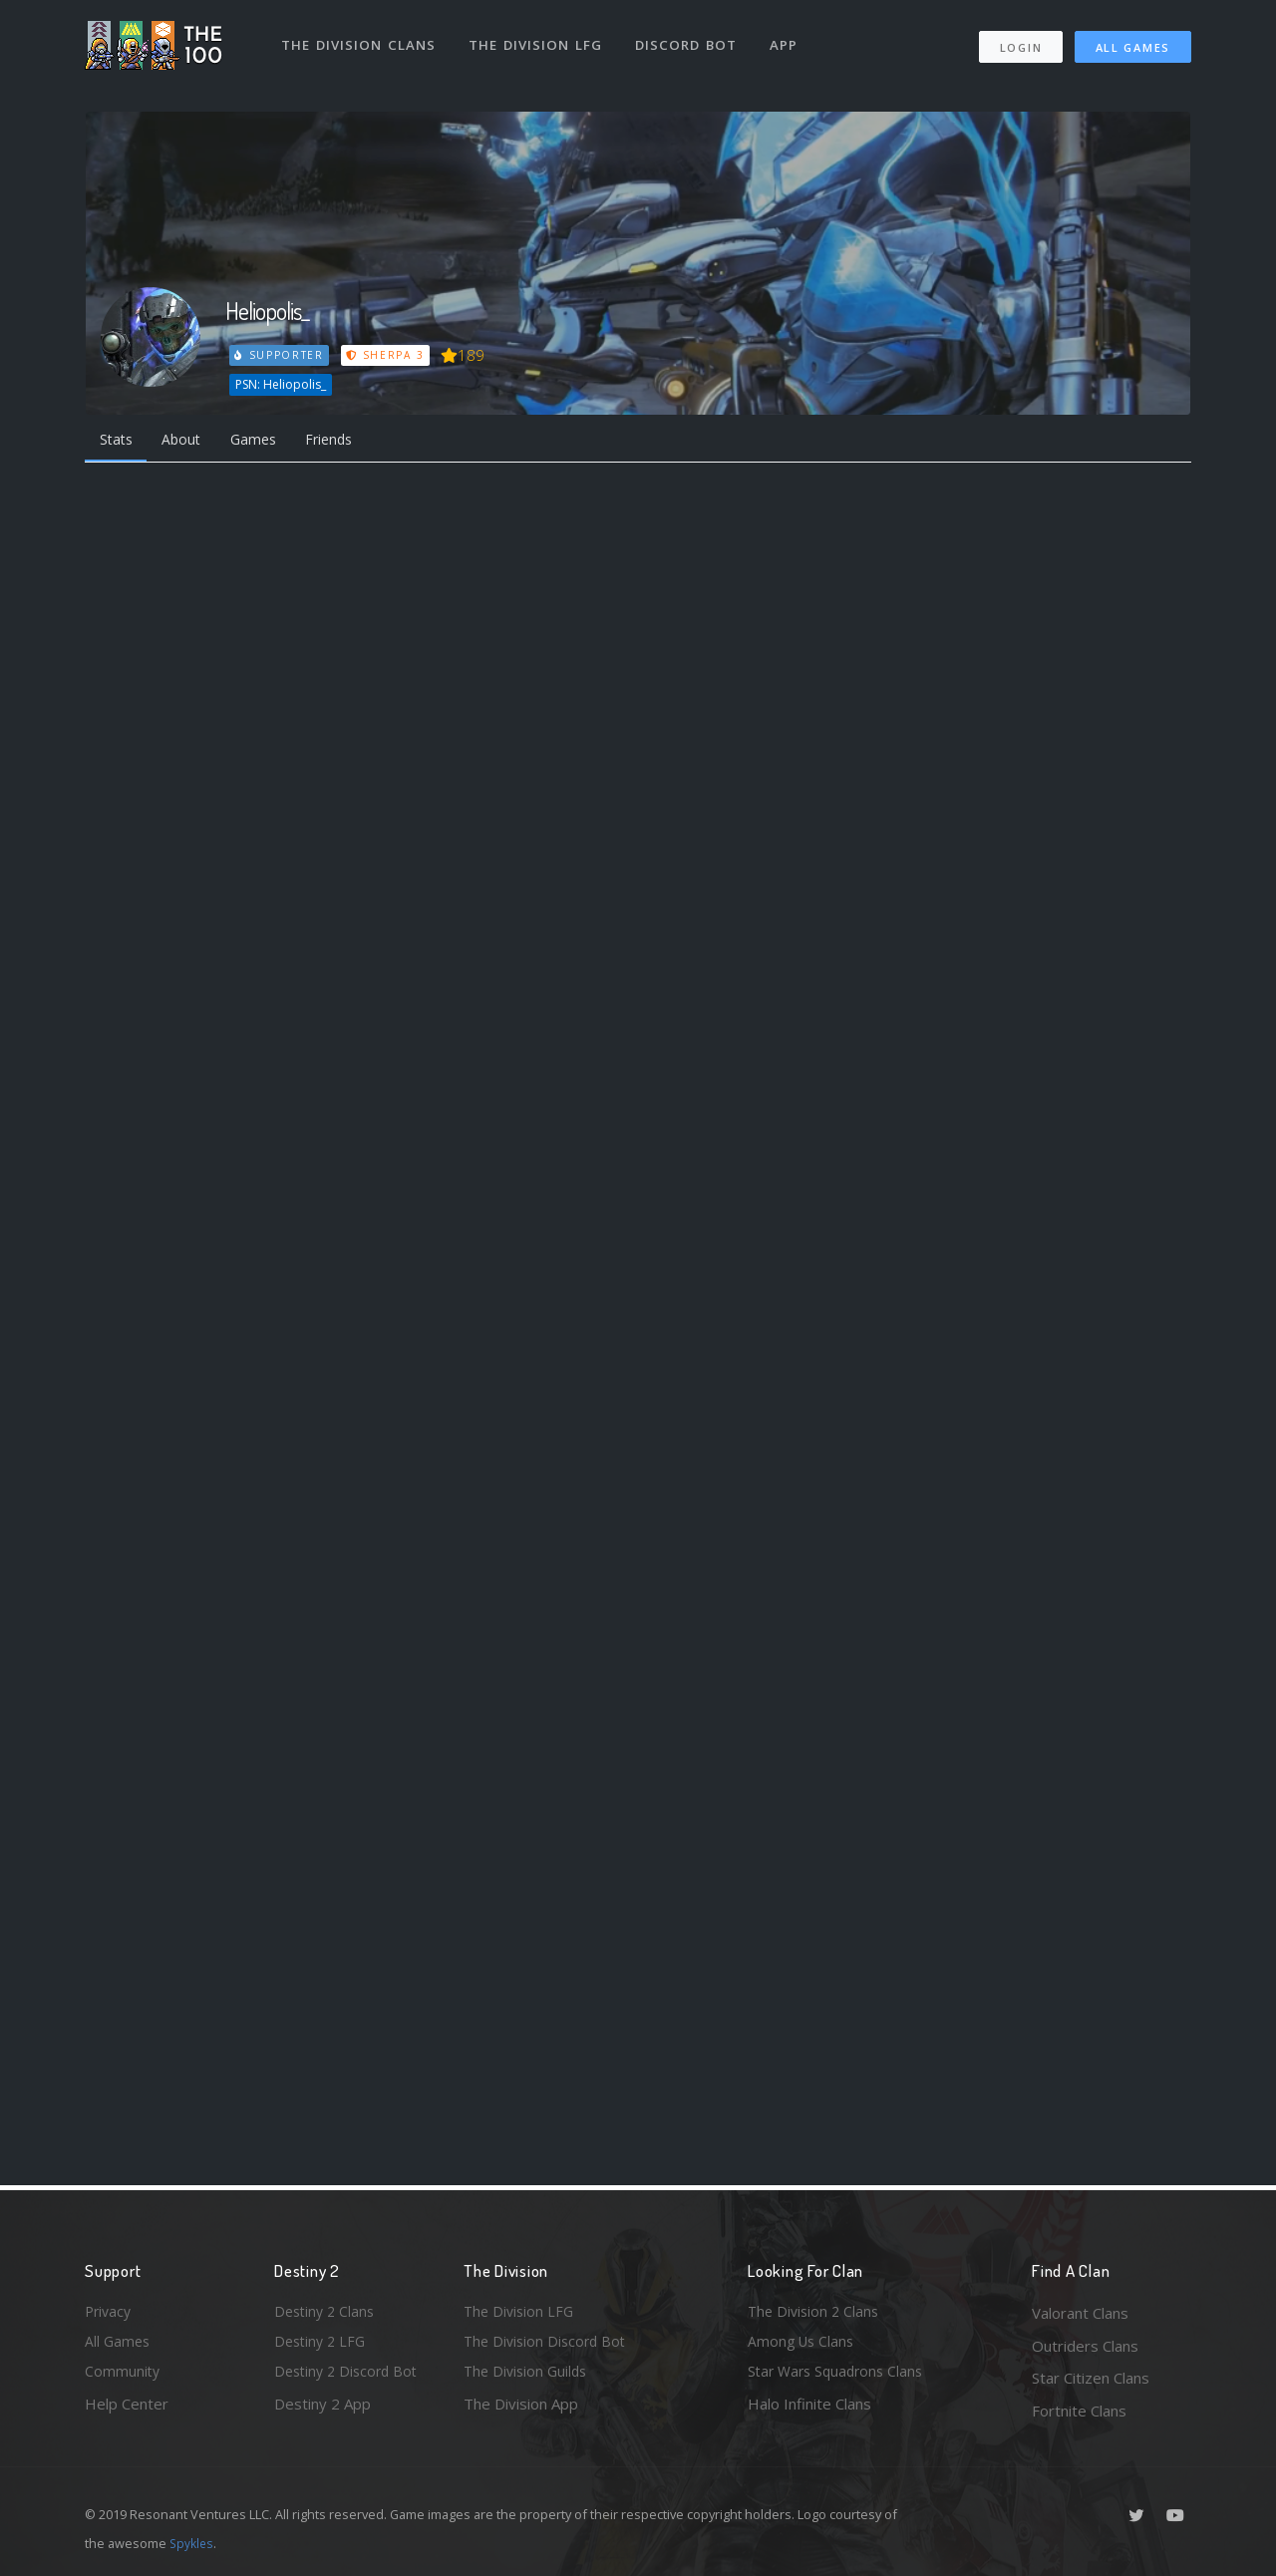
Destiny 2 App (322, 2410)
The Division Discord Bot (548, 2346)
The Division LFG (539, 38)
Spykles (192, 2543)
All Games (1133, 40)
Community (123, 2378)
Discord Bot (690, 38)
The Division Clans (360, 38)
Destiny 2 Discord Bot (350, 2378)
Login (1020, 40)
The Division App (521, 2410)
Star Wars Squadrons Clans (840, 2378)
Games (265, 441)
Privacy (110, 2313)
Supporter (280, 355)
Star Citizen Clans (1090, 2378)
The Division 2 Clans (816, 2313)
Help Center (126, 2410)
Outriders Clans (1085, 2346)
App (789, 38)
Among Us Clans (803, 2346)
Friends (347, 441)
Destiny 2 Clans (327, 2313)
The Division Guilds (528, 2378)
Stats (119, 441)
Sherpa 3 (387, 355)
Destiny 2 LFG (322, 2346)
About (188, 441)
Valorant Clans (1080, 2313)
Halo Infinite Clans (809, 2410)
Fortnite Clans (1079, 2410)
